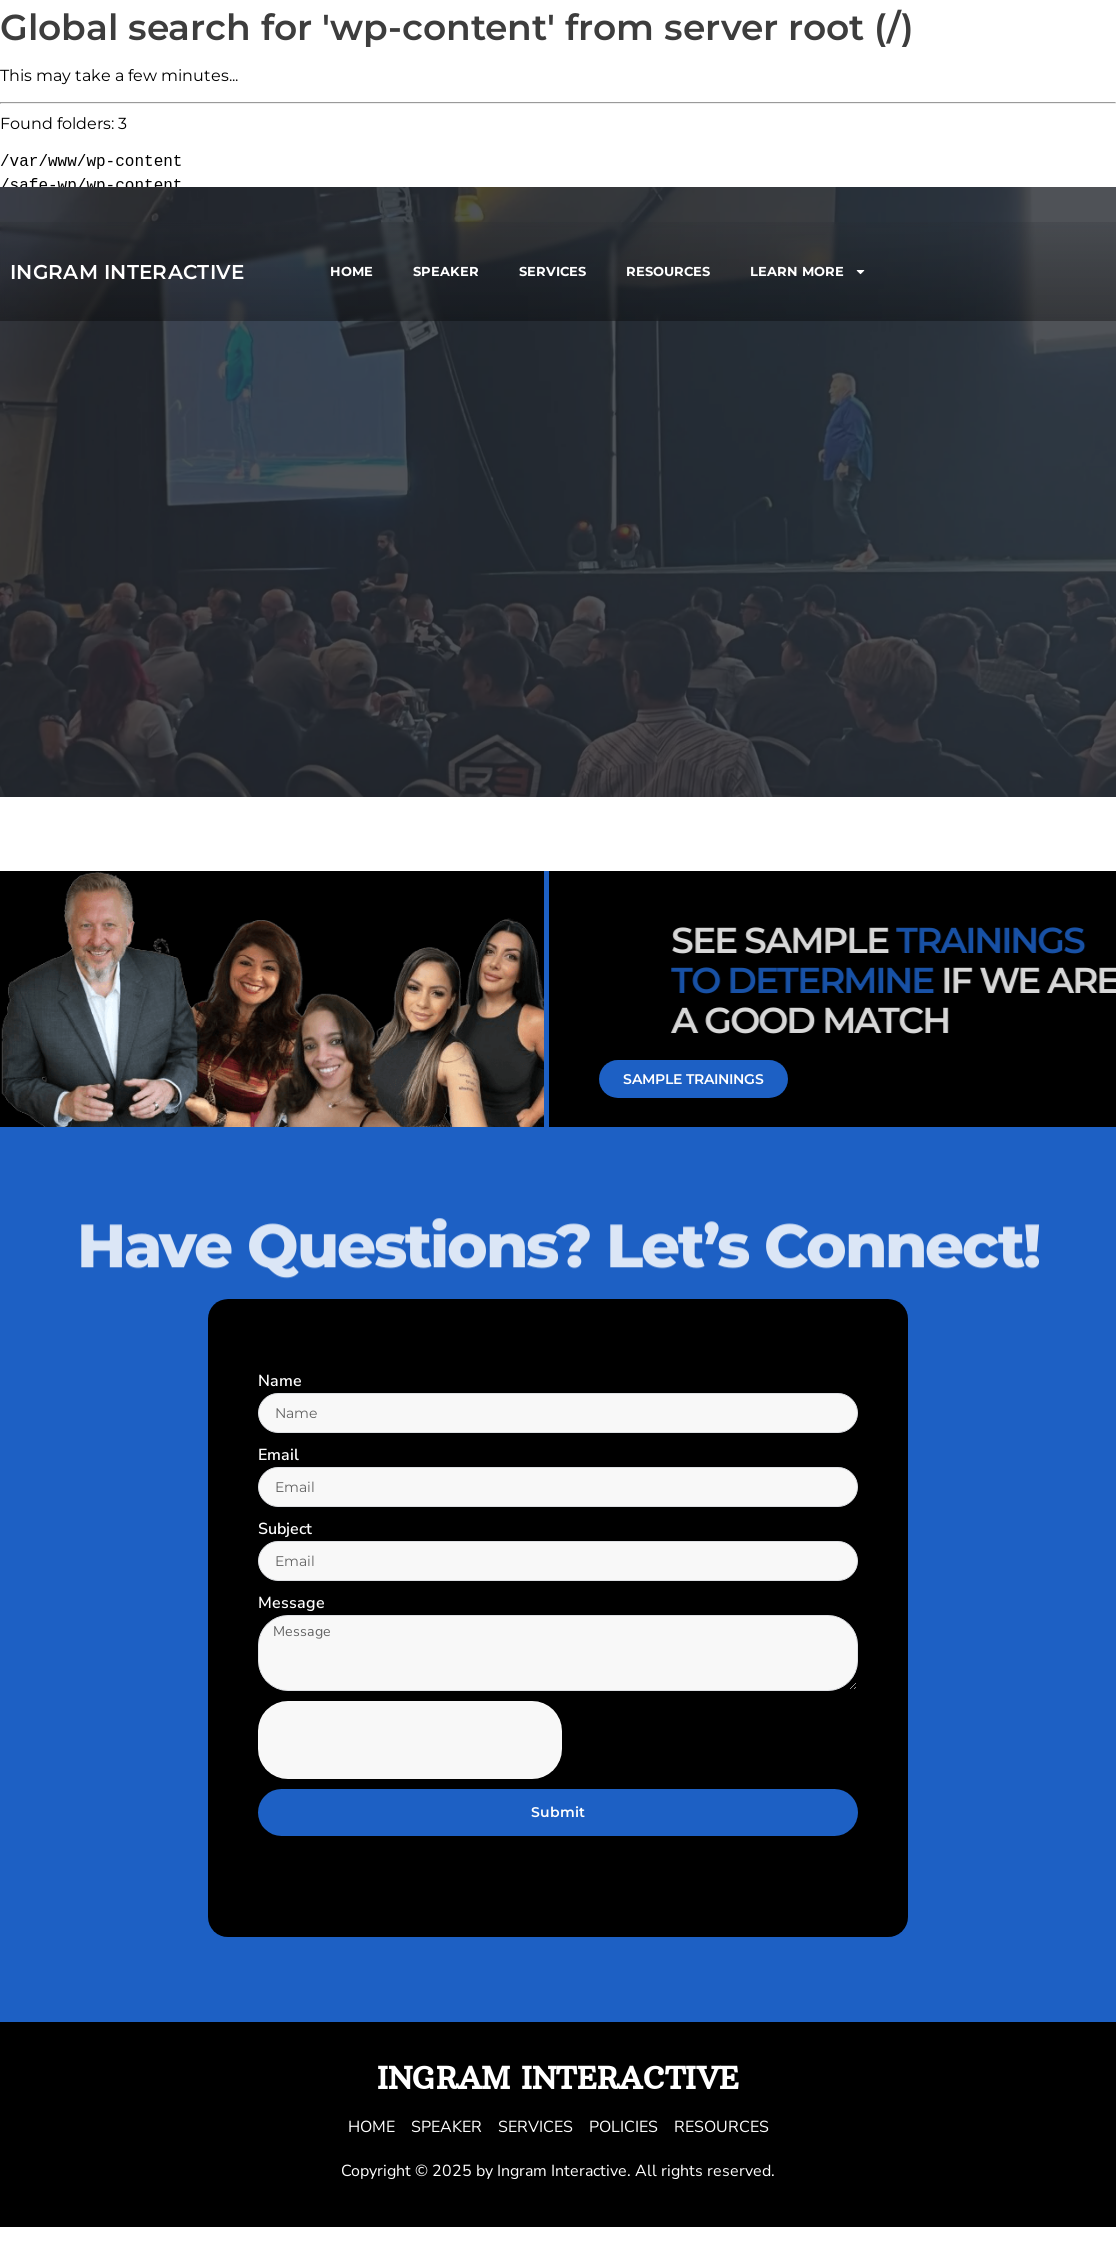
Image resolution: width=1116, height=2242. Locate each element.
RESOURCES (668, 271)
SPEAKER (446, 271)
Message (291, 1609)
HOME (351, 271)
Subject (285, 1533)
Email (278, 1457)
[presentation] (410, 1754)
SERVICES (552, 271)
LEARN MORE (808, 271)
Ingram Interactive (127, 272)
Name (280, 1381)
